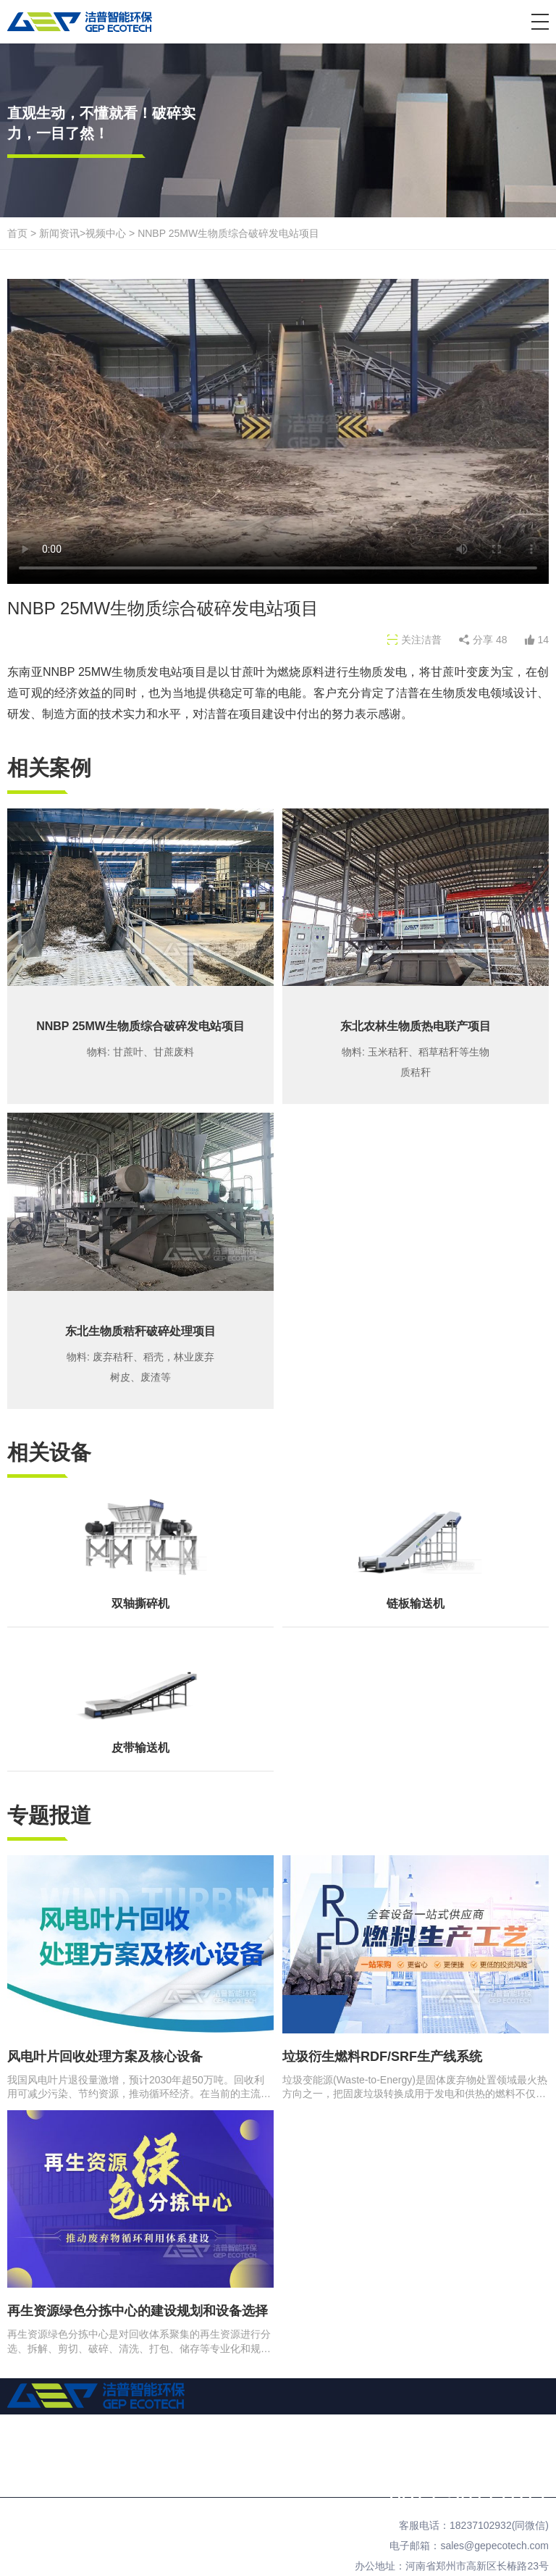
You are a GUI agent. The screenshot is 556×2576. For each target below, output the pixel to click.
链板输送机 (416, 1603)
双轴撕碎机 (140, 1603)
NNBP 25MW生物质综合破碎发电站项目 (228, 233)
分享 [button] (490, 639)
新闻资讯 (59, 233)
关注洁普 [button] (421, 639)
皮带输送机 (140, 1747)
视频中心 (105, 233)
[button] (540, 22)
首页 (17, 233)
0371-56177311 (469, 2494)
